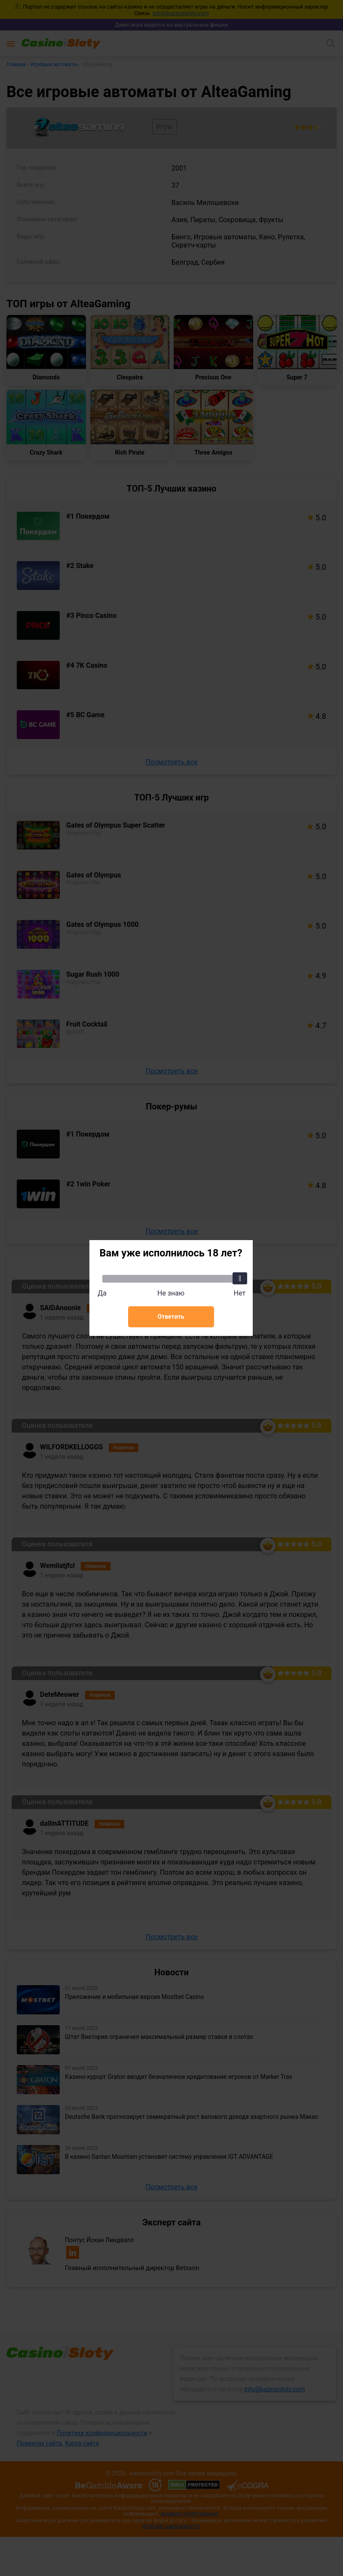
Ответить (170, 1316)
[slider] (240, 1278)
